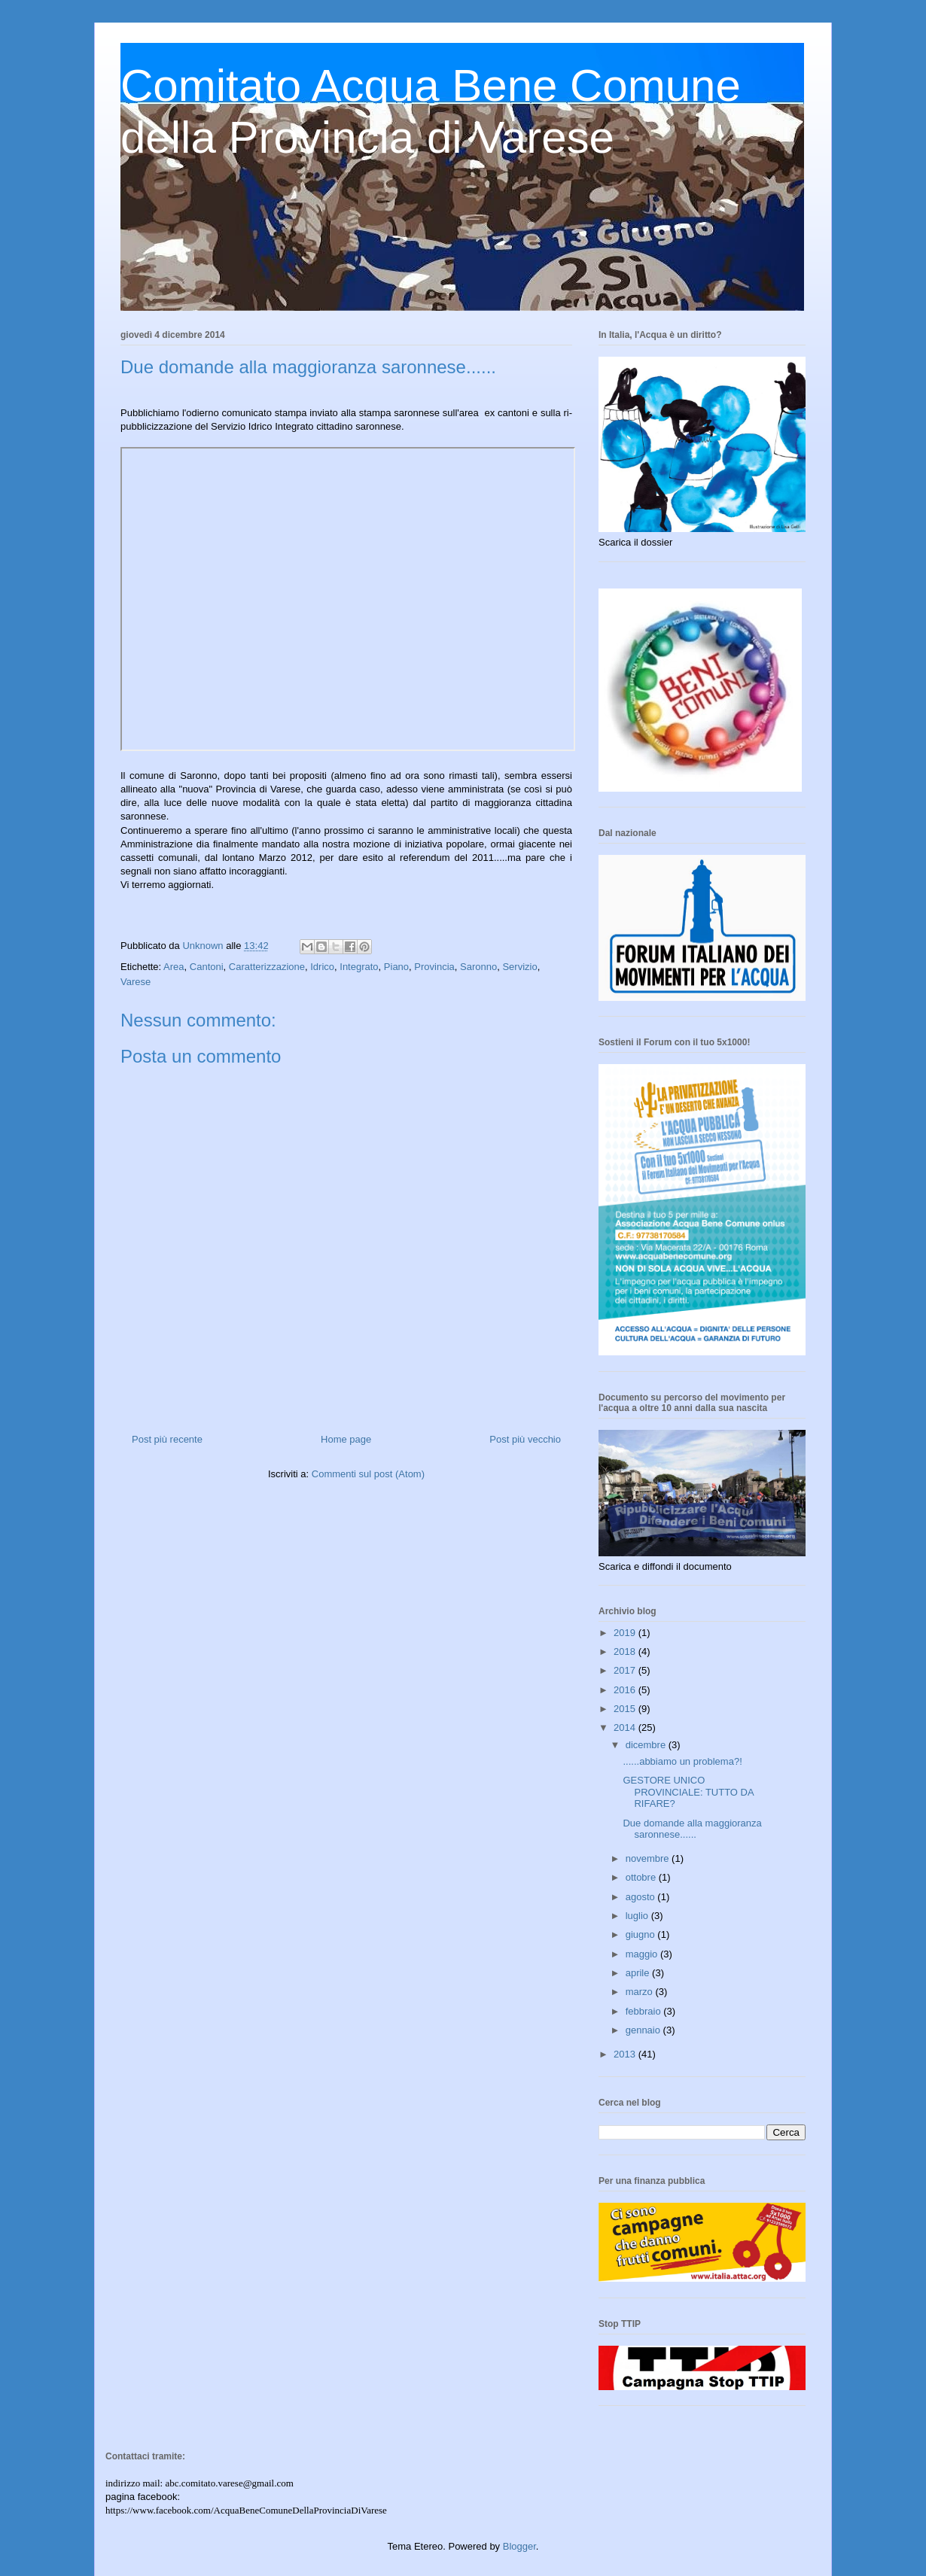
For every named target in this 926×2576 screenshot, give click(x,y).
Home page (346, 1439)
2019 (626, 1632)
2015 (626, 1708)
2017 (626, 1670)
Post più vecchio (525, 1439)
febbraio (645, 2011)
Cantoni (207, 966)
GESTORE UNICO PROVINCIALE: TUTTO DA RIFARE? (688, 1792)
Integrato (359, 966)
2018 (626, 1651)
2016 (626, 1690)
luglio (638, 1915)
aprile (639, 1972)
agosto (642, 1896)
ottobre (642, 1877)
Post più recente (167, 1439)
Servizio (519, 966)
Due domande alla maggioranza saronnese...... (692, 1829)
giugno (642, 1934)
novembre (649, 1858)
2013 (626, 2054)
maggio (643, 1954)
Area (173, 966)
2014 (626, 1727)
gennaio (644, 2030)
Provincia (434, 966)
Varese (135, 981)
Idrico (322, 966)
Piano (396, 966)
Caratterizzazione (267, 966)
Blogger (519, 2546)
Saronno (478, 966)
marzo (641, 1991)
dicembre (647, 1744)
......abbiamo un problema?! (682, 1761)
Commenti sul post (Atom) (368, 1474)
